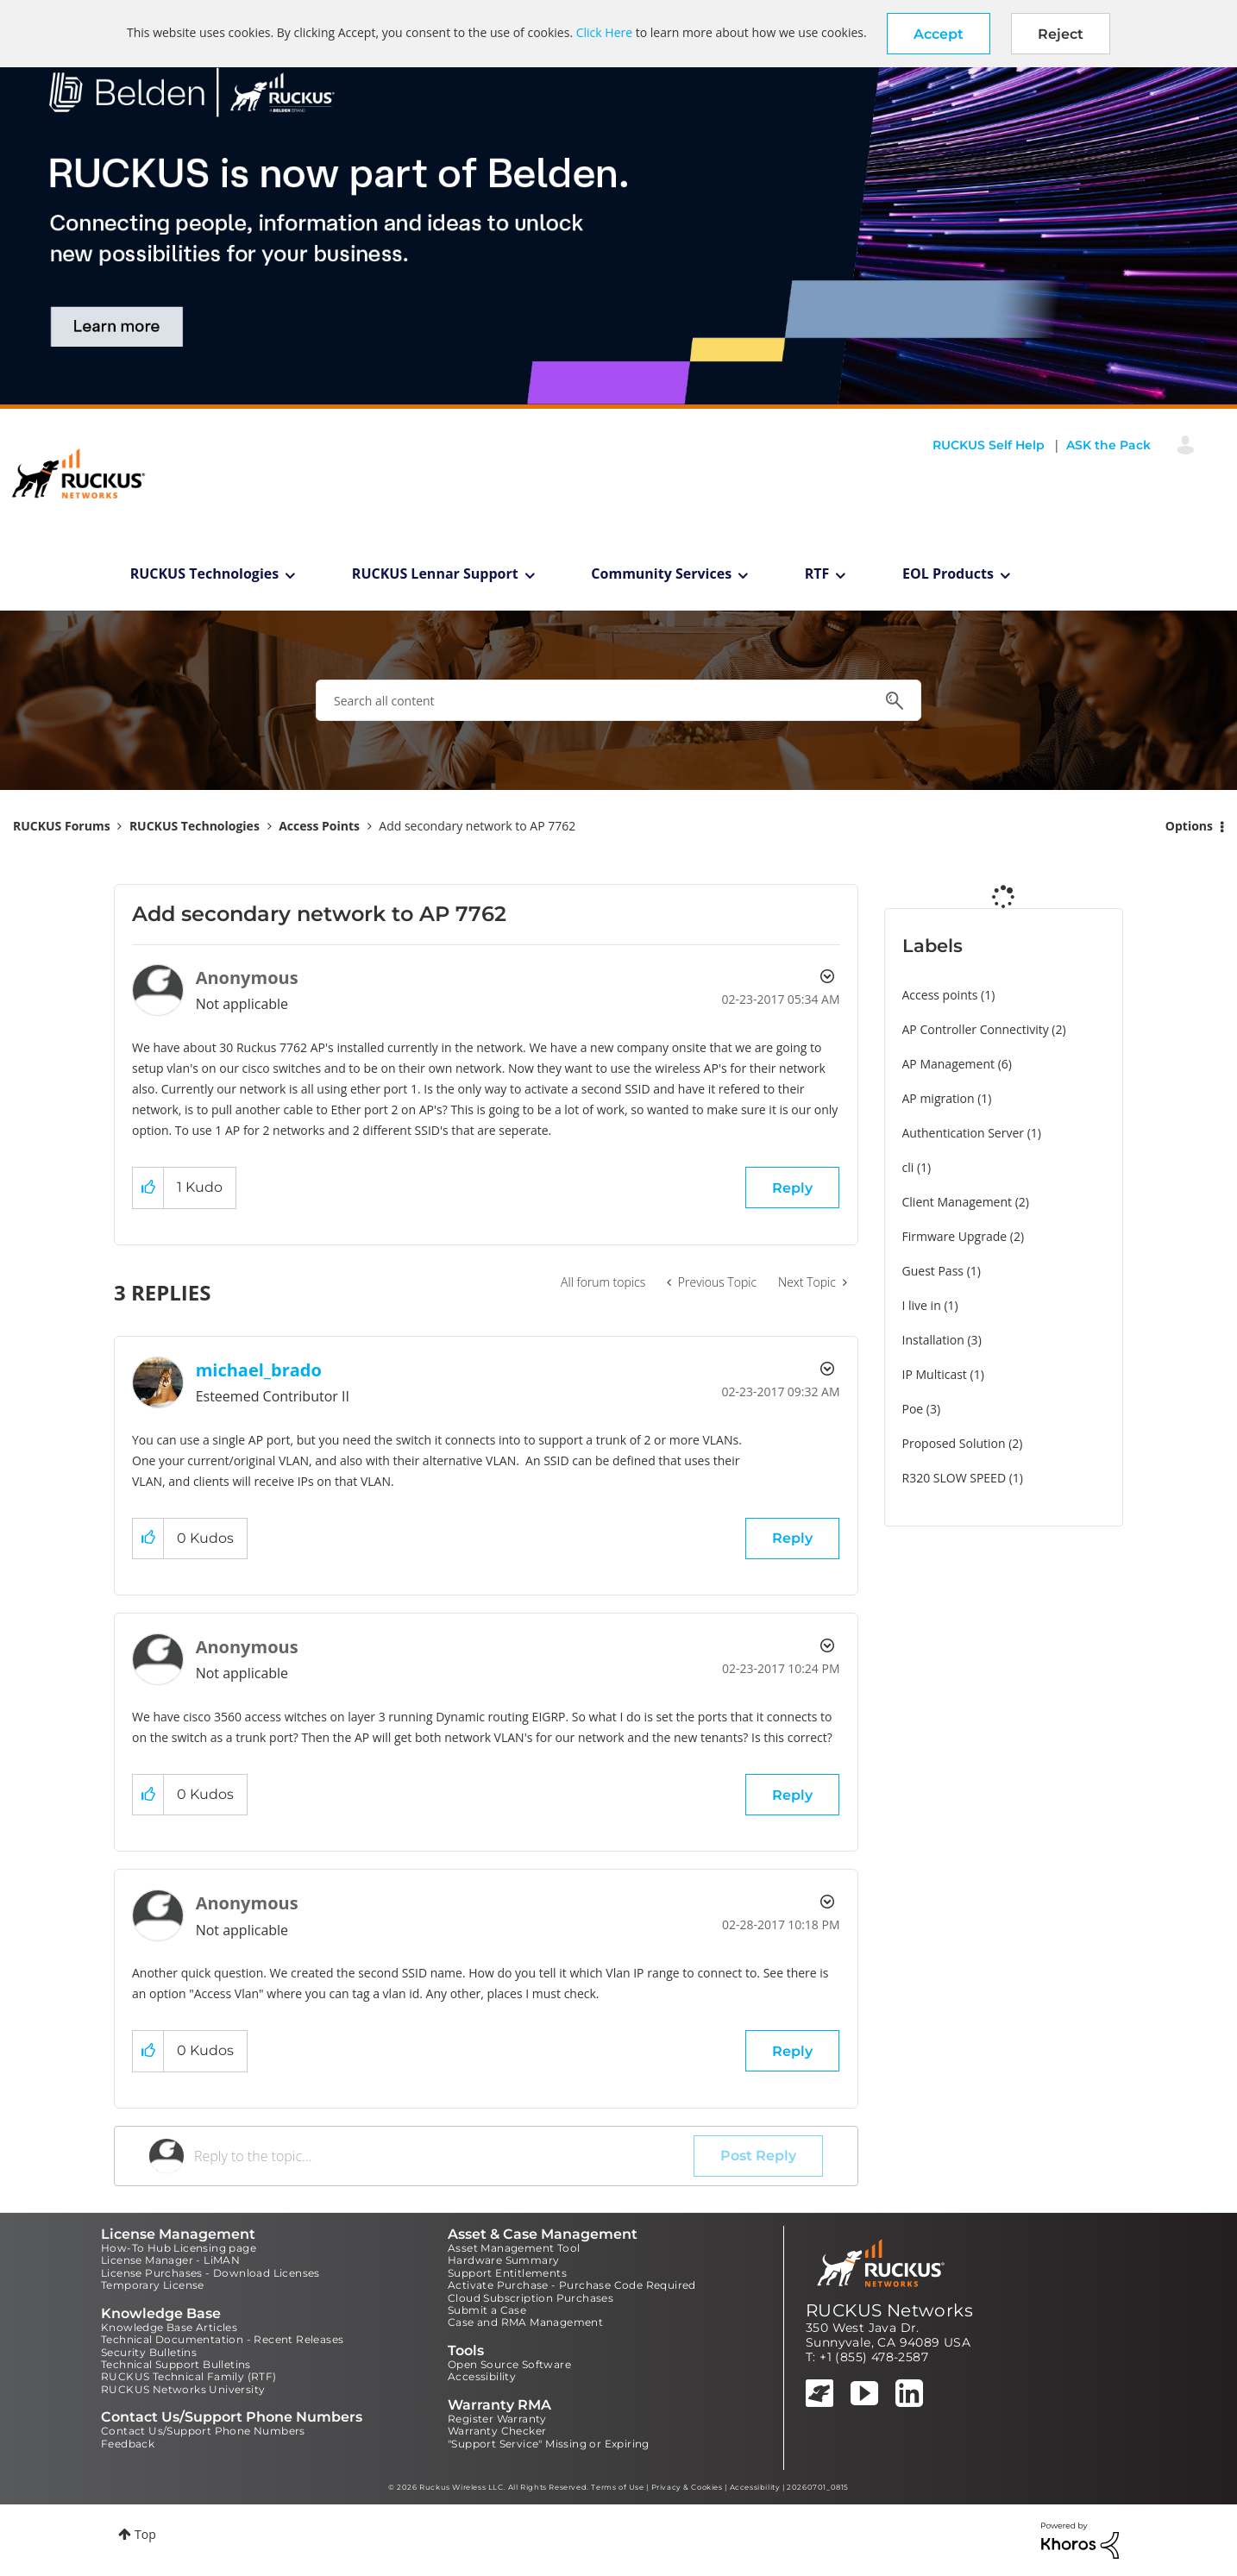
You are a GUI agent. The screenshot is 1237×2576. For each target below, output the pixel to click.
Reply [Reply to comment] (792, 1538)
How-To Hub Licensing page (178, 2247)
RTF (817, 573)
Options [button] (1189, 826)
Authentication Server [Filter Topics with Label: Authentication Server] (963, 1133)
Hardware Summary (503, 2259)
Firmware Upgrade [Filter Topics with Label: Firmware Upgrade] (955, 1236)
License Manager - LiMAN (170, 2259)
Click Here (604, 32)
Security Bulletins (149, 2352)
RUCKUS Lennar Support (435, 573)
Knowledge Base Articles (169, 2327)
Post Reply (758, 2155)
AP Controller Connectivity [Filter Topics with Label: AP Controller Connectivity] (975, 1029)
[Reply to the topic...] (444, 2156)
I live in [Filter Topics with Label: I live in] (921, 1305)
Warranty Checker (497, 2430)
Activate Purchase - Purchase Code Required (572, 2284)
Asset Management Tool (514, 2247)
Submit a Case (487, 2309)
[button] (938, 33)
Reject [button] (1060, 34)
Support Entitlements (507, 2272)
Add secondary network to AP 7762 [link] (477, 826)
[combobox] (618, 700)
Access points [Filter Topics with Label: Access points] (940, 995)
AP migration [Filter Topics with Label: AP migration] (938, 1098)
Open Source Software (509, 2364)
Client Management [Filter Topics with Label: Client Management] (957, 1202)
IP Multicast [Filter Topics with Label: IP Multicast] (934, 1374)
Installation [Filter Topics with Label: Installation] (933, 1340)
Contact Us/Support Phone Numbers (203, 2430)
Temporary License (152, 2284)
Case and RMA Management (525, 2322)
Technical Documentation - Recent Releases (222, 2339)
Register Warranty (497, 2418)
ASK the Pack (1108, 445)
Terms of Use (617, 2487)
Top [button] (145, 2534)
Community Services (661, 573)
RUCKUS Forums (61, 826)
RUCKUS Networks (889, 2310)
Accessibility (482, 2376)
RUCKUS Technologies (204, 573)
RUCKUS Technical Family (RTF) (189, 2376)
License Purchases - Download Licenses (210, 2272)
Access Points (319, 826)
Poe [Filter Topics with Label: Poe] (913, 1409)
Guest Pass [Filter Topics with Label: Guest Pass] (933, 1271)
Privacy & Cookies (687, 2487)
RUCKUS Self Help (988, 445)
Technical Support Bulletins (176, 2364)
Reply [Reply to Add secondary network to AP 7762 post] (792, 1188)
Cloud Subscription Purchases (530, 2297)
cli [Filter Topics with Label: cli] (908, 1167)
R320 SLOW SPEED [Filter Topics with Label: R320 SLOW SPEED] (954, 1478)
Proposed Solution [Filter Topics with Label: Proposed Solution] (954, 1443)
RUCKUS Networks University (183, 2389)
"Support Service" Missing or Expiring (549, 2443)
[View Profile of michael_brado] (259, 1370)
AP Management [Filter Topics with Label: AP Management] (948, 1064)
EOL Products (948, 573)
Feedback (127, 2443)
